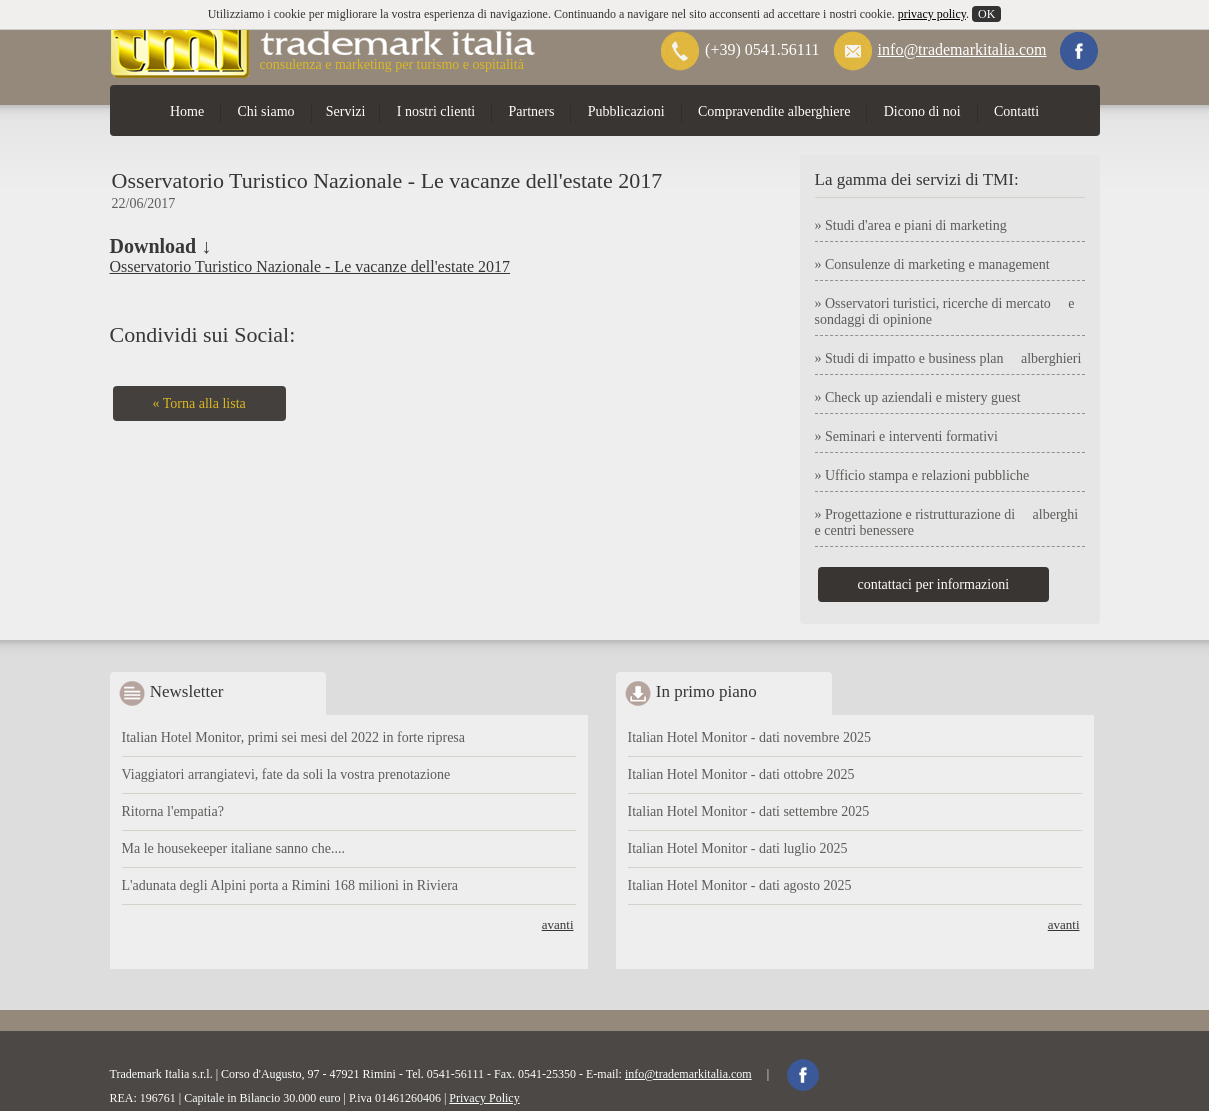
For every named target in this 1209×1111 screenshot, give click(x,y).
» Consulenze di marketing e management (932, 264)
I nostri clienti (436, 111)
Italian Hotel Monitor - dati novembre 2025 (749, 737)
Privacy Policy (484, 1098)
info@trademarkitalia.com (962, 49)
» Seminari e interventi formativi (907, 436)
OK (986, 14)
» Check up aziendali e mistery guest (918, 397)
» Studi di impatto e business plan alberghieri (948, 358)
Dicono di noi (922, 111)
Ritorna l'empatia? (173, 811)
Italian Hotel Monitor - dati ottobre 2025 (741, 774)
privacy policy (932, 14)
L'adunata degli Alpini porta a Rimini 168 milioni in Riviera (290, 885)
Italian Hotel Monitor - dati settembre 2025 (749, 811)
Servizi (346, 111)
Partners (532, 111)
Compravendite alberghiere (774, 111)
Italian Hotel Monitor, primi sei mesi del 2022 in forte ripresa (294, 737)
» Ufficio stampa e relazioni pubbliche (922, 475)
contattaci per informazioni (934, 584)
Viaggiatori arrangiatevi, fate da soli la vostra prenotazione (286, 774)
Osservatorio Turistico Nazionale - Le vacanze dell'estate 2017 (310, 266)
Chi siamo (265, 111)
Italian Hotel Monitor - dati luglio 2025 (738, 848)
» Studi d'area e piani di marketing (911, 225)
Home (187, 111)
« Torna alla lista (199, 403)
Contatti (1016, 111)
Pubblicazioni (626, 111)
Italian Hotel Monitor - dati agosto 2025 (740, 885)
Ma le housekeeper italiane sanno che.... (234, 848)
